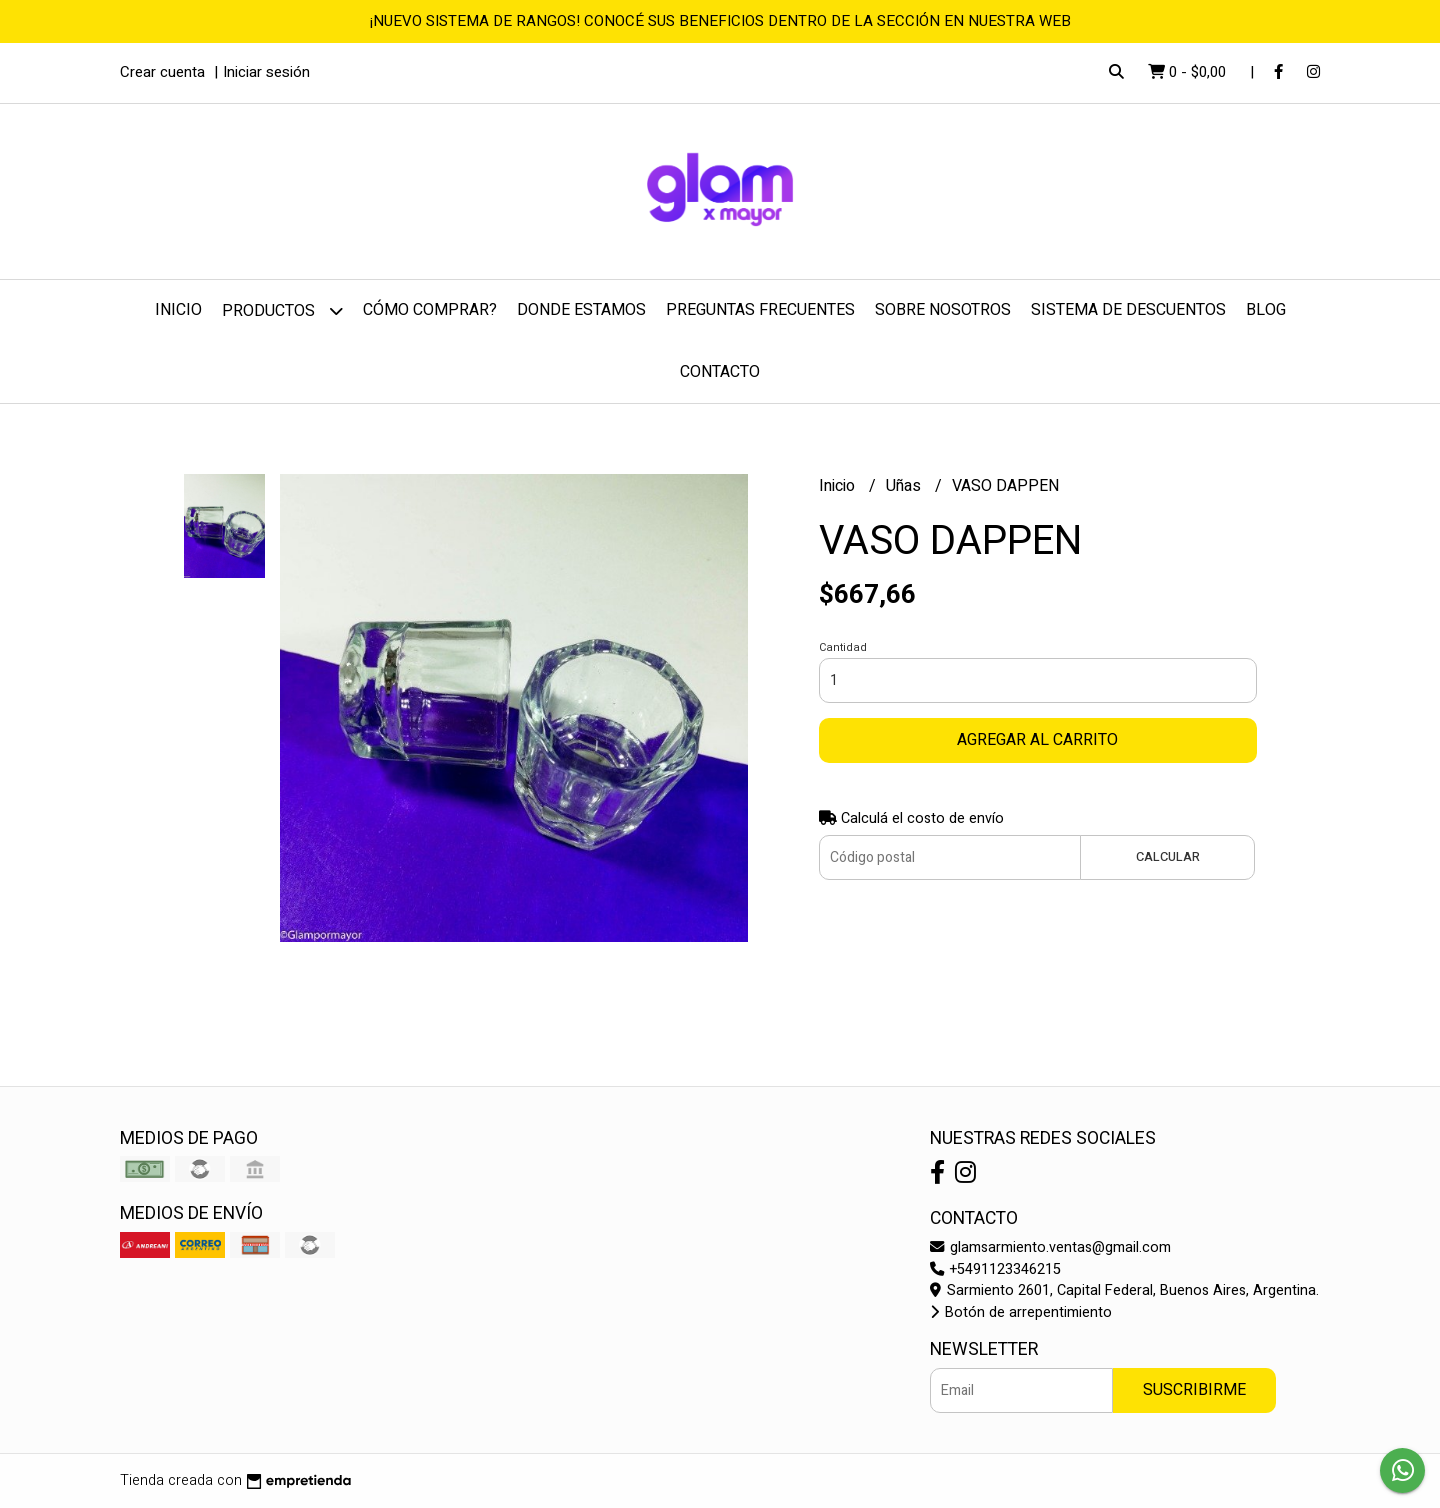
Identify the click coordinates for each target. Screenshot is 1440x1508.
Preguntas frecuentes (760, 310)
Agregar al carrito (1037, 740)
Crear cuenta (162, 72)
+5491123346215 (995, 1269)
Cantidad (843, 647)
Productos (282, 310)
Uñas (905, 486)
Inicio (178, 310)
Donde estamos (581, 310)
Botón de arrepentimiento (1021, 1312)
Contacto (720, 372)
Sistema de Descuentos (1128, 310)
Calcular (1168, 857)
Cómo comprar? (430, 310)
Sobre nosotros (943, 310)
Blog (1266, 310)
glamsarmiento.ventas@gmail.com (1050, 1247)
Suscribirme (1194, 1390)
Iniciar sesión (266, 72)
